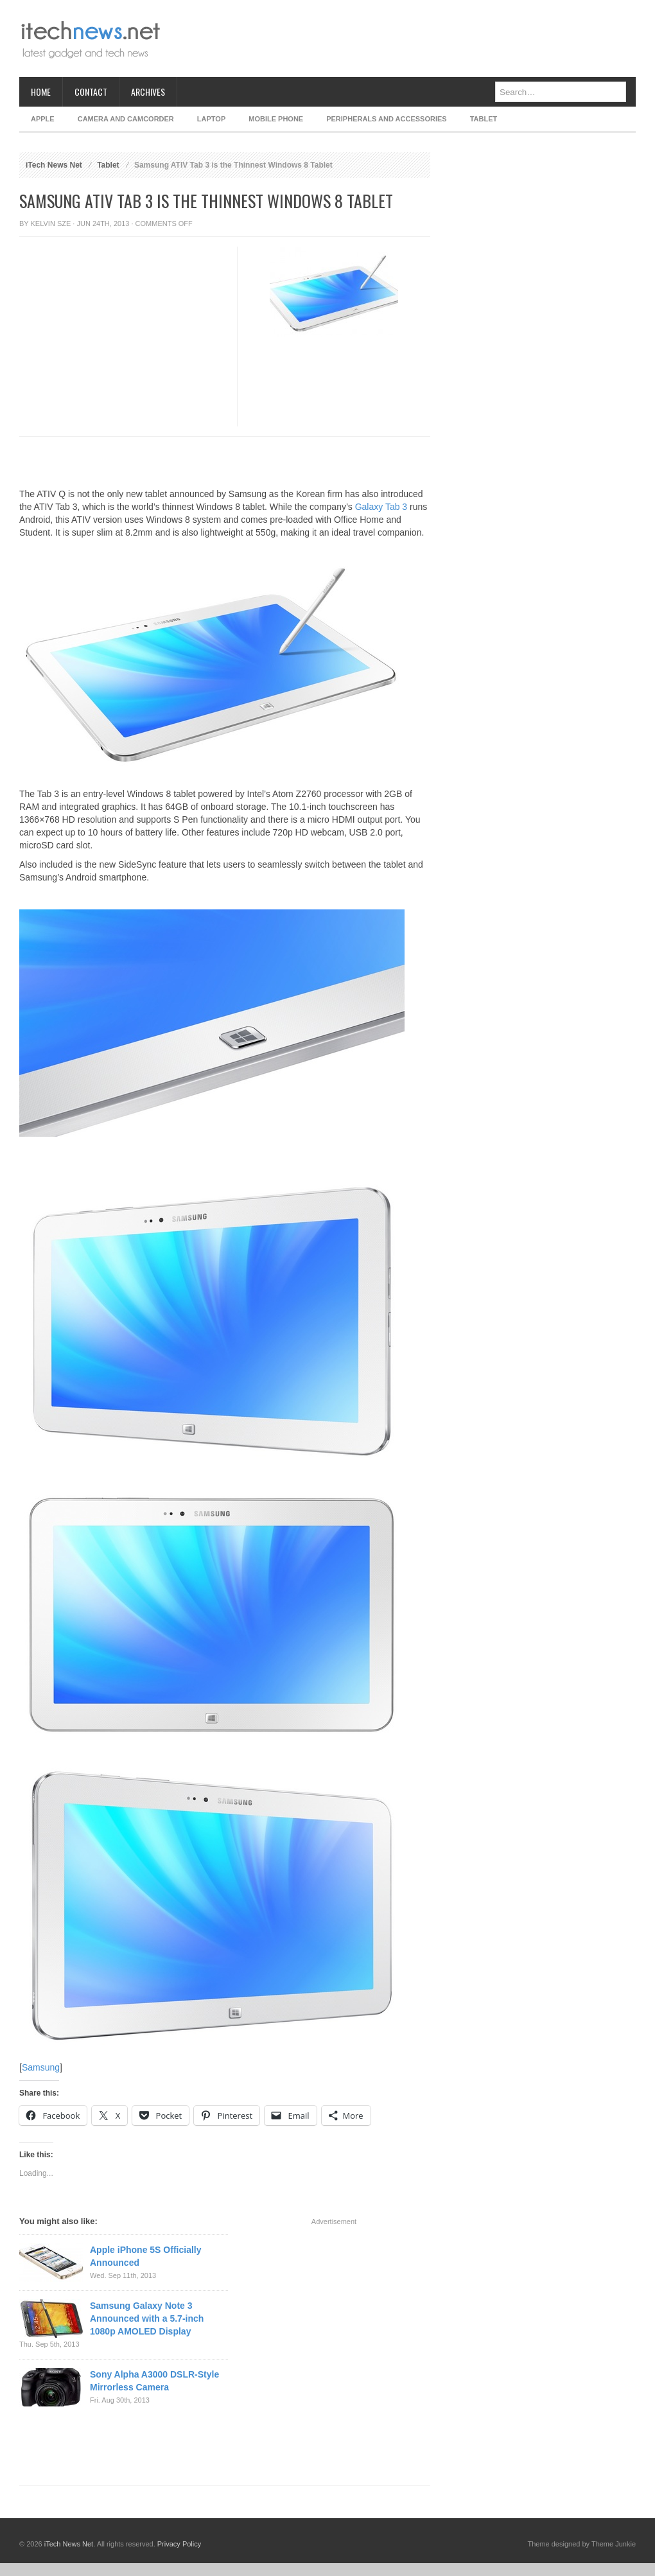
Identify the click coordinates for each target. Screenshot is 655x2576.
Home (41, 91)
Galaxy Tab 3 (381, 507)
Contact (90, 91)
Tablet (484, 119)
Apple (43, 119)
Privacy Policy (179, 2544)
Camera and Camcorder (126, 119)
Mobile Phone (276, 119)
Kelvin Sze (51, 223)
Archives (148, 91)
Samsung (41, 2067)
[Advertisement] (120, 367)
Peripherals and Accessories (386, 119)
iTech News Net (54, 165)
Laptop (211, 119)
